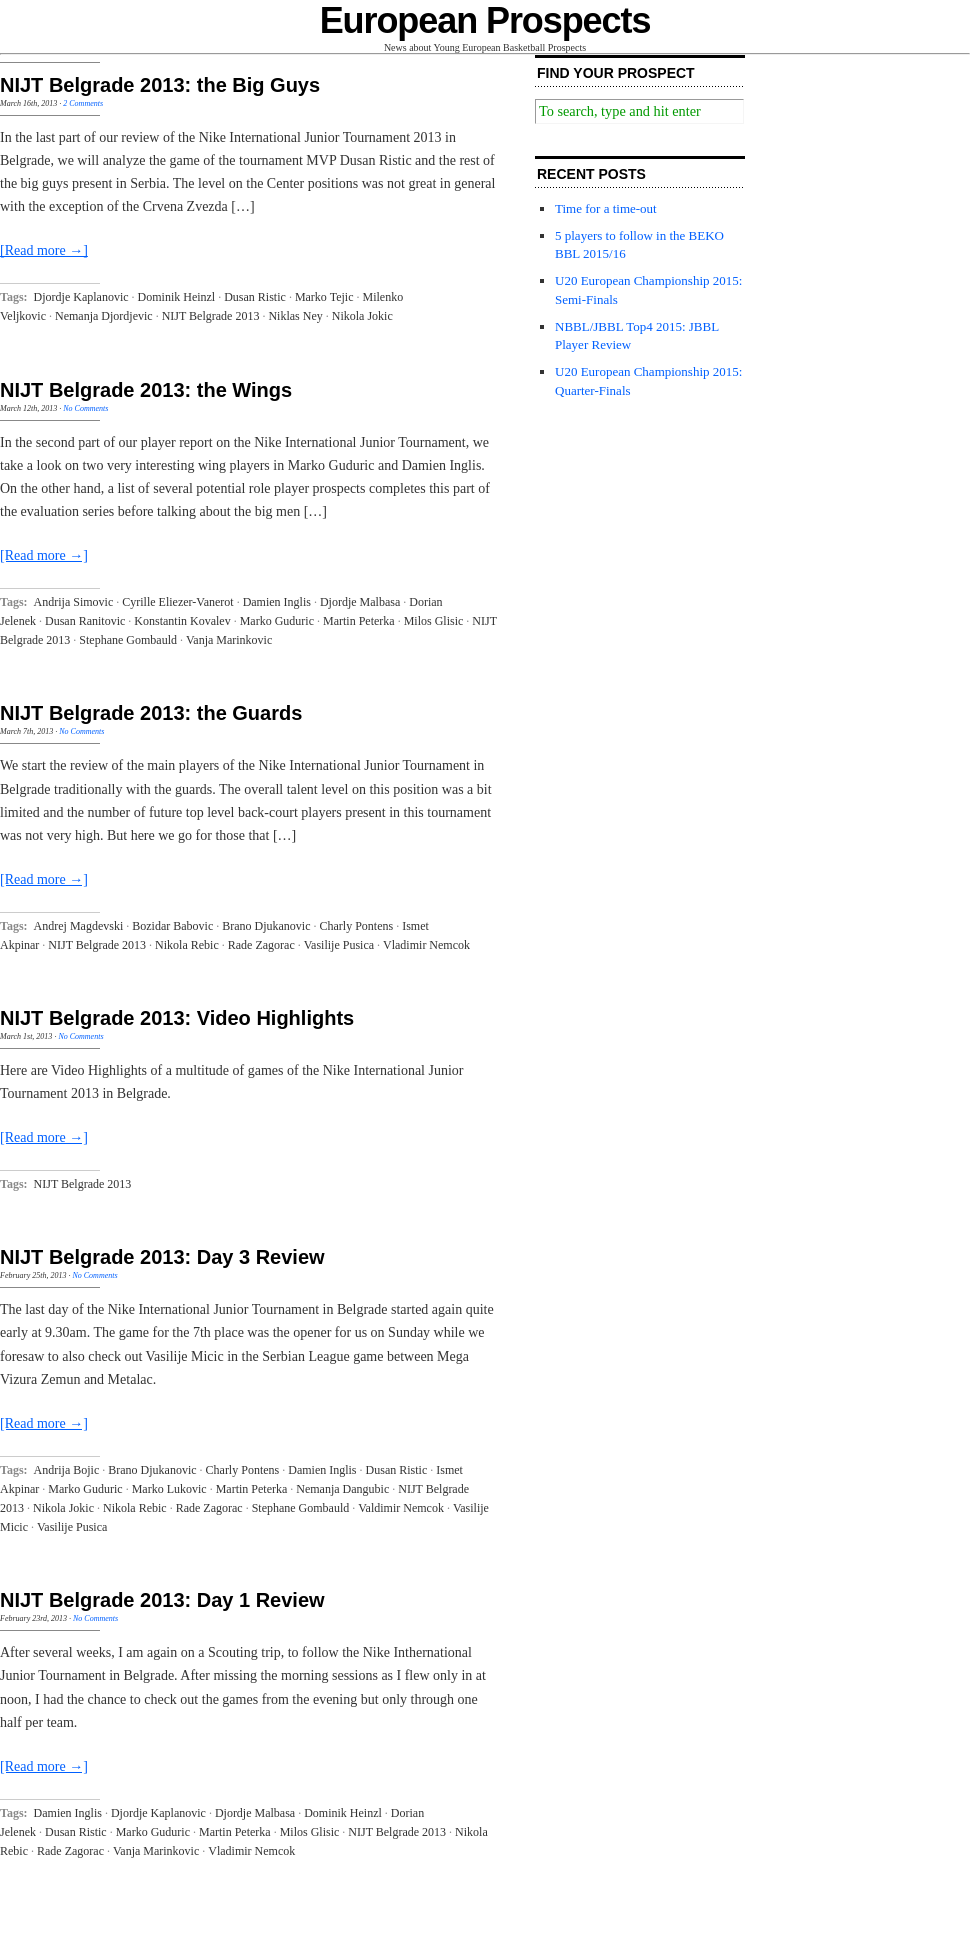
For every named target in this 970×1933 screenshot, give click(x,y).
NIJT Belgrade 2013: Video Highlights (177, 1018)
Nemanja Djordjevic (104, 316)
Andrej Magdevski (79, 926)
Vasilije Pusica (339, 945)
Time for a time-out (606, 208)
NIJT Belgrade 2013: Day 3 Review (162, 1257)
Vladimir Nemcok (426, 945)
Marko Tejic (324, 297)
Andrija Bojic (67, 1470)
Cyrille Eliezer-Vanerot (177, 602)
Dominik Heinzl (177, 297)
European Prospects (485, 20)
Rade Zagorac (261, 945)
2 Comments (83, 103)
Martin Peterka (359, 621)
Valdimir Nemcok (401, 1508)
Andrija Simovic (74, 602)
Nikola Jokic (362, 316)
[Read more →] (44, 250)
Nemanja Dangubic (342, 1489)
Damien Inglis (277, 602)
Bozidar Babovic (172, 926)
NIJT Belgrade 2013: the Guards (151, 713)
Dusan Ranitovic (85, 621)
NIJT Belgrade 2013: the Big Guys (160, 85)
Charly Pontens (357, 926)
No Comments (85, 408)
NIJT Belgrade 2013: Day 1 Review (162, 1600)
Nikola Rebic (187, 945)
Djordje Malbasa (360, 602)
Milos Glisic (434, 621)
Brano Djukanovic (266, 926)
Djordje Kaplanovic (81, 297)
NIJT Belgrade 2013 (211, 316)
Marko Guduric (277, 621)
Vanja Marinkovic (229, 640)
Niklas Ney (295, 316)
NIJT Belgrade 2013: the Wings (146, 390)
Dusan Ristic (255, 297)
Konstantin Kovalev (182, 621)
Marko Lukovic (169, 1489)
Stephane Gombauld (128, 640)
